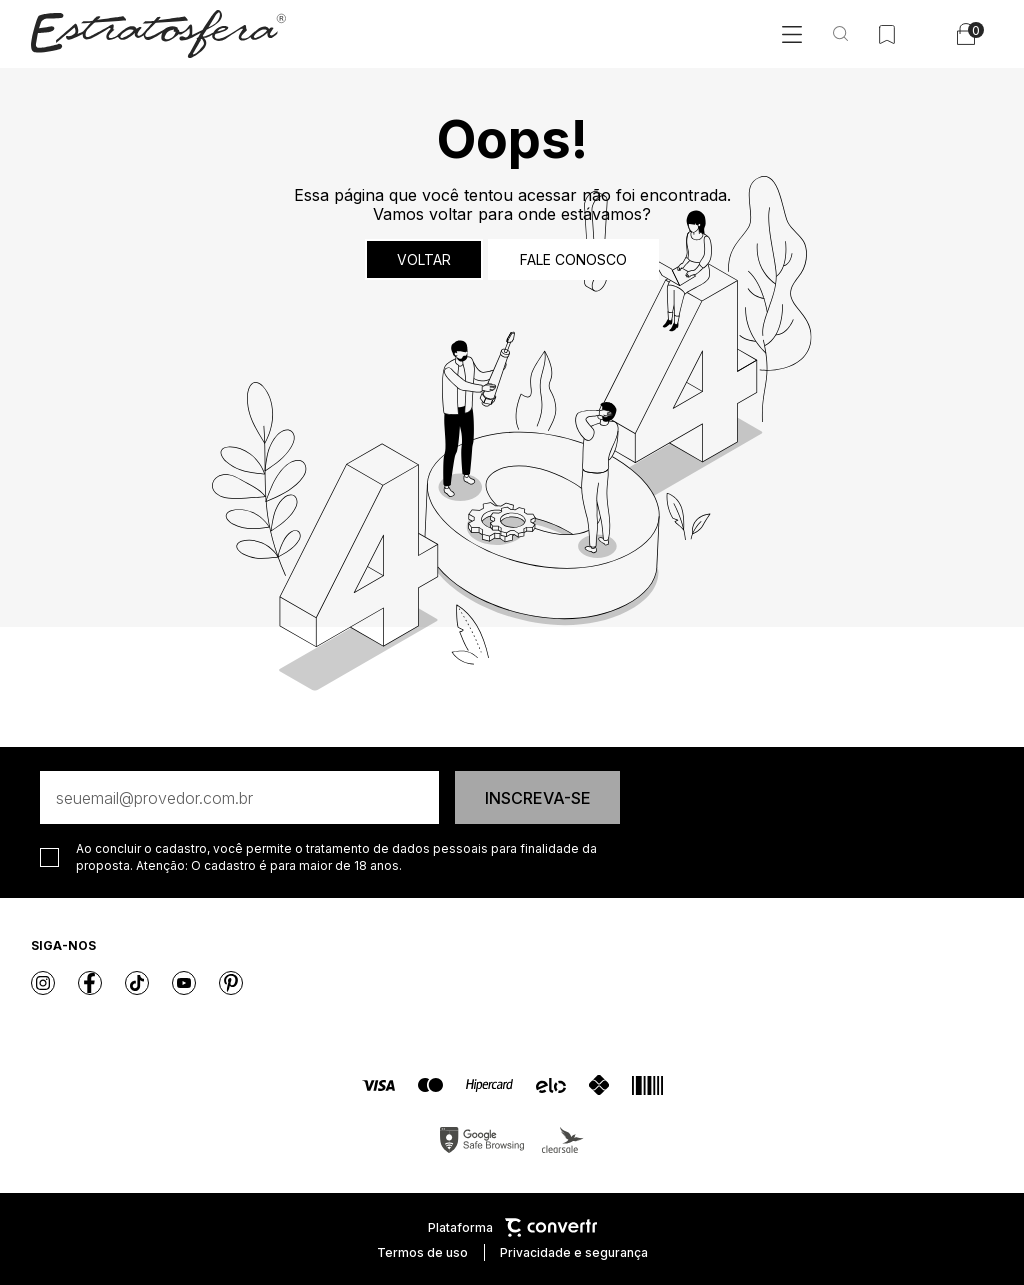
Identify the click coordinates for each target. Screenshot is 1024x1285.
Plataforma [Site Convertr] (512, 1227)
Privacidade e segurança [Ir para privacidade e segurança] (574, 1252)
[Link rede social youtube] (184, 983)
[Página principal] (158, 34)
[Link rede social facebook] (90, 983)
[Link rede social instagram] (43, 983)
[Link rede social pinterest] (231, 983)
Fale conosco (573, 259)
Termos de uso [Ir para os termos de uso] (422, 1252)
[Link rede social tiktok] (137, 983)
